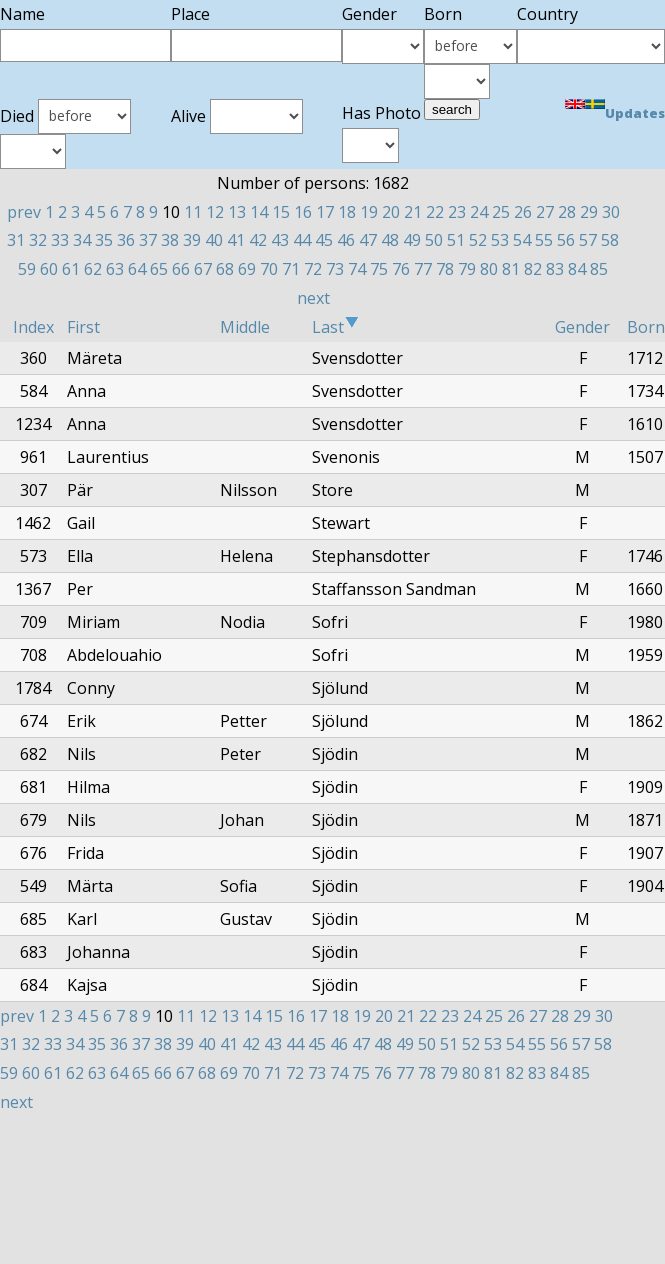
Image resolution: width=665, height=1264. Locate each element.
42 (258, 240)
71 (291, 269)
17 (325, 212)
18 (347, 212)
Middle (245, 327)
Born (646, 327)
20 (391, 212)
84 (577, 269)
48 (390, 240)
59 (27, 269)
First (83, 327)
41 (236, 240)
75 (379, 269)
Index (33, 327)
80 (489, 269)
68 (225, 269)
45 (324, 240)
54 (522, 240)
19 (369, 212)
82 (533, 269)
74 (357, 269)
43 (280, 240)
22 (435, 212)
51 (456, 240)
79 (467, 269)
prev (24, 212)
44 (302, 240)
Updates (635, 113)
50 (434, 240)
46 (346, 240)
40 (214, 240)
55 (544, 240)
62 (93, 269)
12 (215, 212)
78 (445, 269)
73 (335, 269)
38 (170, 240)
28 (567, 212)
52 (478, 240)
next (313, 298)
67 (203, 269)
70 (269, 269)
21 (413, 212)
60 (49, 269)
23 (457, 212)
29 (589, 212)
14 (259, 212)
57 (588, 240)
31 (16, 240)
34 (82, 240)
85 (599, 269)
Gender (582, 327)
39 (192, 240)
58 (610, 240)
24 (479, 212)
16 (303, 212)
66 (181, 269)
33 (60, 240)
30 (611, 212)
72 (313, 269)
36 (126, 240)
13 (237, 212)
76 (401, 269)
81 (511, 269)
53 (500, 240)
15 (281, 212)
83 (555, 269)
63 (115, 269)
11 (193, 212)
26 (523, 212)
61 (71, 269)
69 (247, 269)
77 (423, 269)
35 (104, 240)
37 (148, 240)
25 (501, 212)
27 (545, 212)
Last (335, 327)
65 (159, 269)
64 (137, 269)
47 (368, 240)
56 (566, 240)
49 (412, 240)
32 (38, 240)
